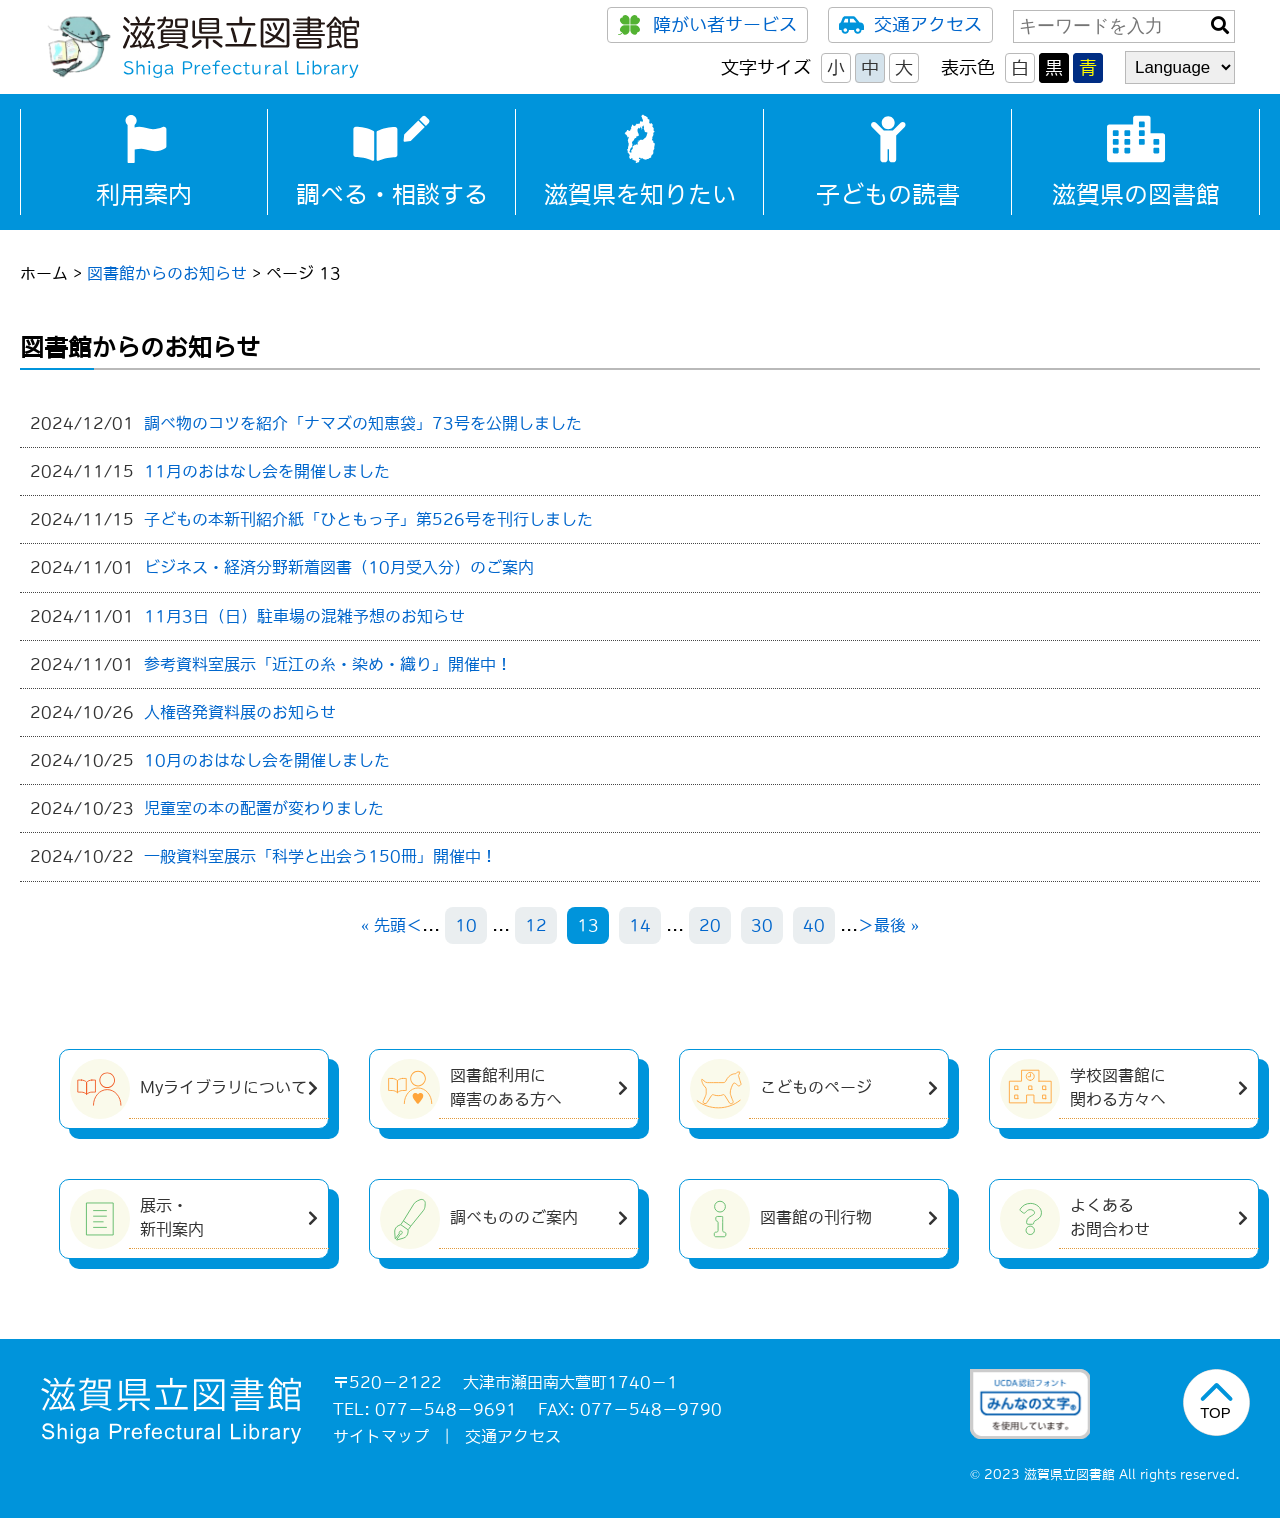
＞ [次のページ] (866, 925)
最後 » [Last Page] (896, 925)
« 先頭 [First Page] (383, 925)
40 (814, 925)
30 (762, 925)
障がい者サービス (707, 25)
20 (710, 925)
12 (536, 925)
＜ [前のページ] (414, 925)
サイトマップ (381, 1436)
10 (466, 925)
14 (640, 925)
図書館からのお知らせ (167, 273)
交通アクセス (910, 25)
